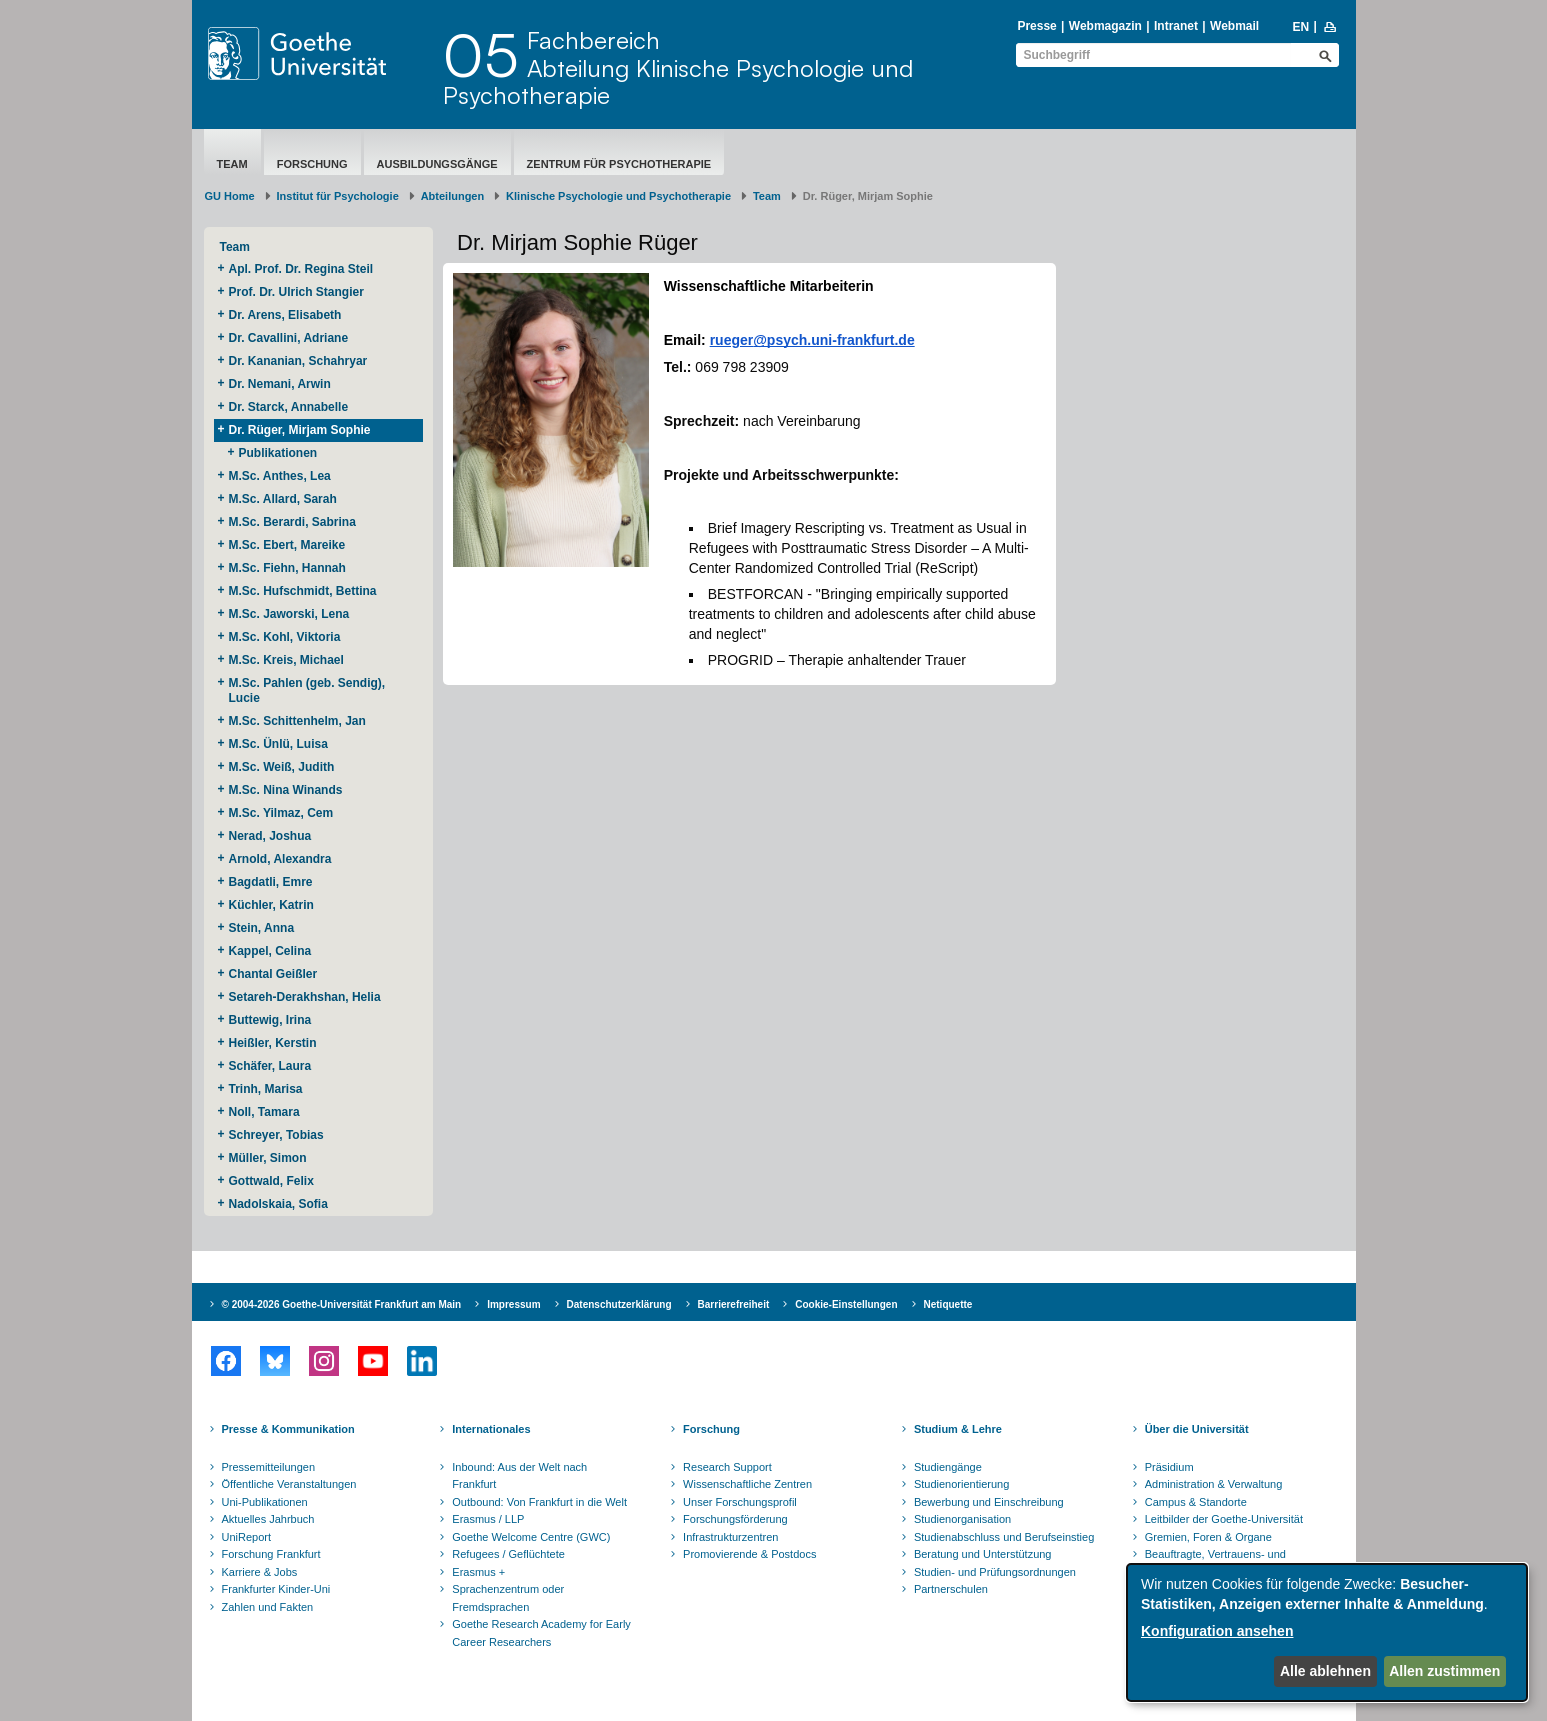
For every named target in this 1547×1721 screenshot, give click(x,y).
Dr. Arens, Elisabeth (287, 315)
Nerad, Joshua (272, 836)
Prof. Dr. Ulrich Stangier (296, 292)
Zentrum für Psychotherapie (619, 164)
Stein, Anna (262, 928)
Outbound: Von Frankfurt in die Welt (539, 1502)
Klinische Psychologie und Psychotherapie (618, 196)
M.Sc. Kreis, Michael (286, 660)
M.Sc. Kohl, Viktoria (286, 637)
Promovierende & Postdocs (749, 1554)
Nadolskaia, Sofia (278, 1204)
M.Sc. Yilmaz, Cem (283, 813)
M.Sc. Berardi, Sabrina (292, 522)
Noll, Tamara (266, 1112)
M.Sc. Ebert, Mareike (289, 545)
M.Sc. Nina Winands (286, 790)
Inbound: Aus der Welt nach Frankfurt (519, 1476)
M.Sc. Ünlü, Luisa (280, 744)
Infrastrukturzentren (730, 1537)
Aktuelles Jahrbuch (268, 1519)
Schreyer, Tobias (278, 1135)
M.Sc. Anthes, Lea (282, 476)
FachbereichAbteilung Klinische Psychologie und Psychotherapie (678, 67)
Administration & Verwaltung (1214, 1484)
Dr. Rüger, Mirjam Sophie (301, 430)
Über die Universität (1197, 1429)
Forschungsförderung (735, 1519)
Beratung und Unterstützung (983, 1554)
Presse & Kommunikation (288, 1429)
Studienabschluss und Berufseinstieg (1004, 1537)
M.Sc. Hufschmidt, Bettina (306, 591)
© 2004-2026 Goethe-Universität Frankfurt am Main (342, 1304)
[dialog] (1327, 1632)
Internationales (491, 1429)
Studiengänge (948, 1467)
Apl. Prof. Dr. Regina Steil (301, 269)
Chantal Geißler (273, 974)
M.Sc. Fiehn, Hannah (287, 568)
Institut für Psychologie (338, 196)
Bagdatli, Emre (271, 882)
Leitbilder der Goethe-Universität (1224, 1519)
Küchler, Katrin (273, 905)
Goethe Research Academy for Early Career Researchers (541, 1633)
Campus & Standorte (1196, 1502)
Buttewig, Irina (272, 1020)
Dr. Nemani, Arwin (283, 384)
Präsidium (1169, 1467)
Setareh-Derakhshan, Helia (306, 997)
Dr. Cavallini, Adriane (290, 338)
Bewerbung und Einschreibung (989, 1502)
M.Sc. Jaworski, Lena (289, 614)
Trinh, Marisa (267, 1089)
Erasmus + (478, 1572)
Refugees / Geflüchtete (508, 1554)
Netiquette (948, 1304)
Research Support (727, 1467)
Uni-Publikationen (265, 1502)
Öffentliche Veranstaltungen (289, 1484)
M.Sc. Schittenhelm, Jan (299, 721)
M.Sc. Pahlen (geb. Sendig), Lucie (307, 690)
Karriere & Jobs (260, 1572)
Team (232, 164)
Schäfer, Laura (272, 1066)
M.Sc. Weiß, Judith (283, 767)
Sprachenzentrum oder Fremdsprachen (508, 1598)
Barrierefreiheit (734, 1304)
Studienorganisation (962, 1519)
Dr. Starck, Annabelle (290, 407)
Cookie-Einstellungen (846, 1304)
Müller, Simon (268, 1158)
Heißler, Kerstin (274, 1043)
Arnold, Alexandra (280, 859)
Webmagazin (1105, 26)
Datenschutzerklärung (619, 1304)
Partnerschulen (951, 1589)
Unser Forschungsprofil (740, 1502)
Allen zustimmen (1444, 1671)
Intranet (1176, 26)
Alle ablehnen (1325, 1671)
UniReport (247, 1537)
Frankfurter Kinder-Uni (276, 1589)
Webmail (1234, 26)
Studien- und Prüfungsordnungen (995, 1572)
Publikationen (278, 453)
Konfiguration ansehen (1217, 1631)
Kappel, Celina (272, 951)
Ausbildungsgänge (437, 164)
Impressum (513, 1304)
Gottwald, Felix (271, 1181)
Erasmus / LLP (488, 1519)
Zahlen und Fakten (268, 1607)
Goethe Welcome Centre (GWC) (531, 1537)
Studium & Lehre (958, 1429)
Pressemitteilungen (269, 1467)
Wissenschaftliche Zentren (747, 1484)
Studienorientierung (961, 1484)
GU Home (230, 196)
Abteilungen (453, 196)
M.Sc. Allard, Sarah (283, 499)
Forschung (312, 164)
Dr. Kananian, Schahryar (300, 361)
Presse (1036, 26)
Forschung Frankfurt (271, 1554)
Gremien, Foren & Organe (1208, 1537)
